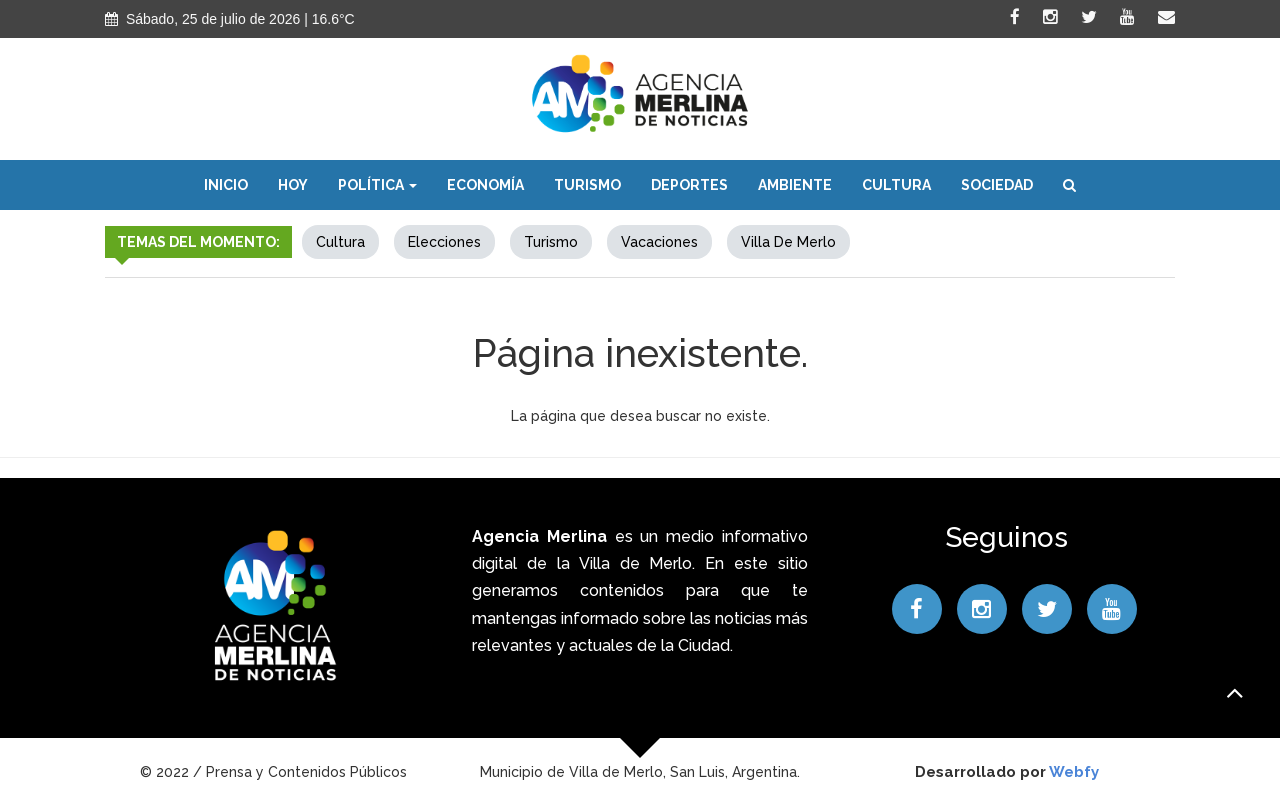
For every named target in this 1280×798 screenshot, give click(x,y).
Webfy (1074, 772)
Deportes (689, 185)
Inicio (226, 185)
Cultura (896, 185)
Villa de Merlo (788, 242)
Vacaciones (659, 242)
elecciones (444, 242)
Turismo (587, 185)
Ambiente (795, 185)
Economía (485, 185)
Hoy (293, 185)
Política (377, 185)
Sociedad (997, 185)
